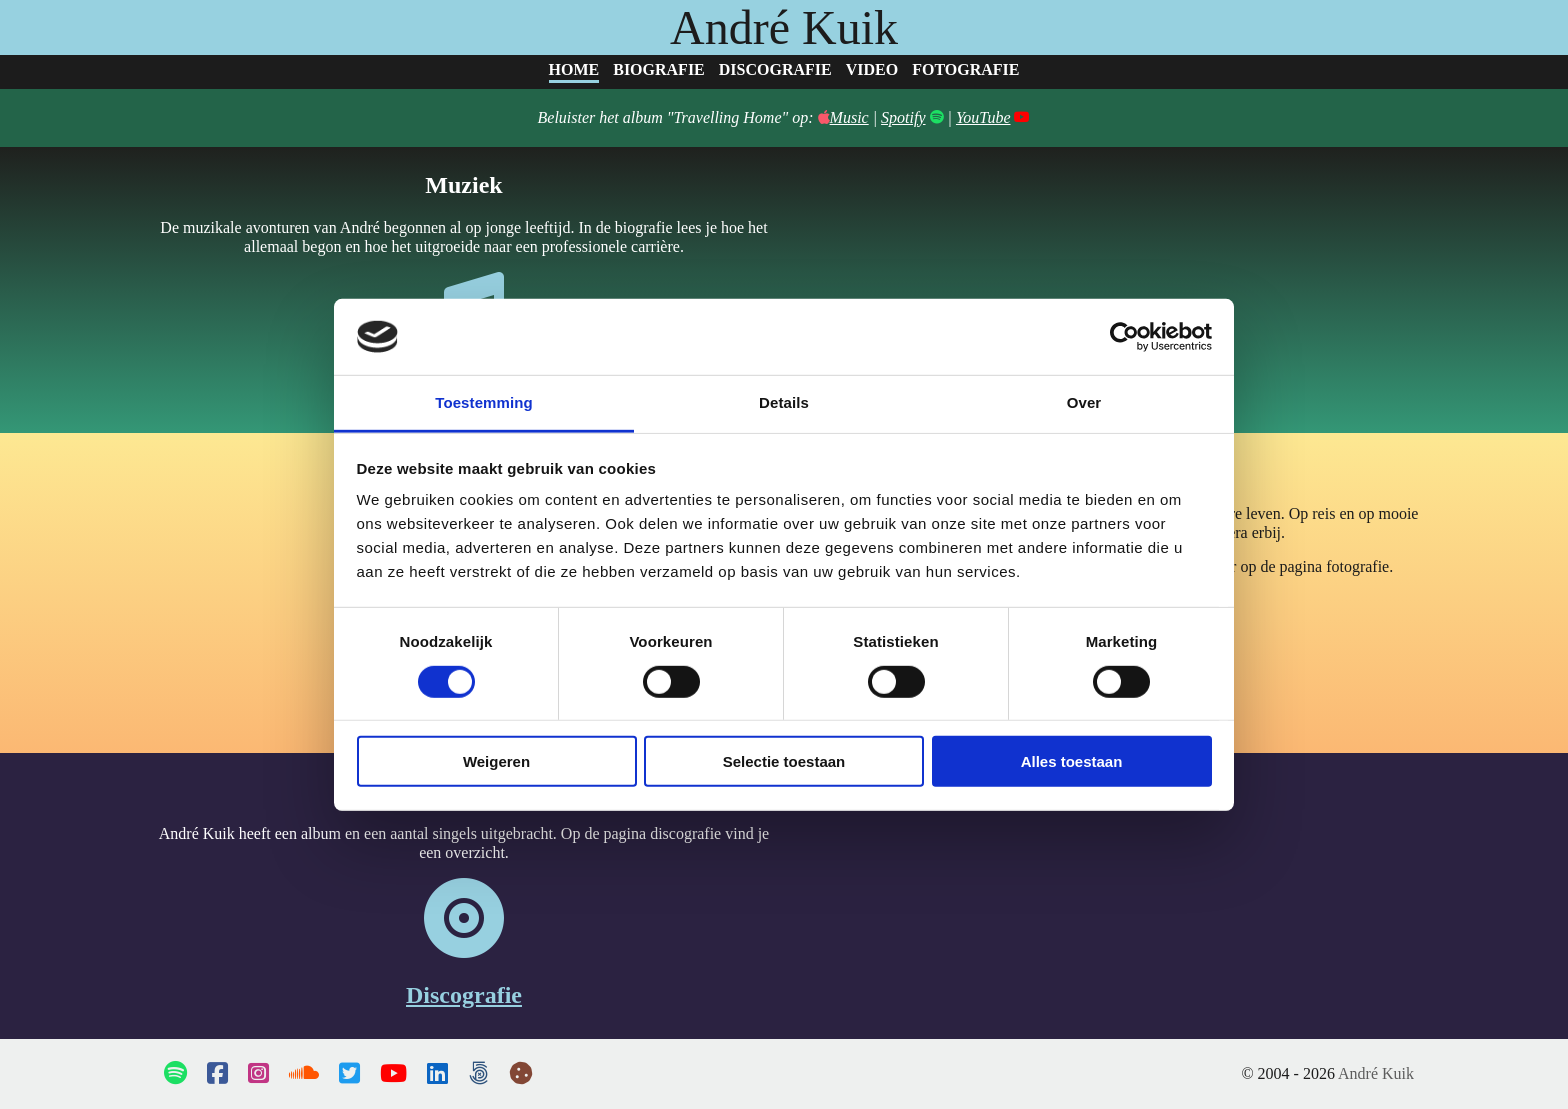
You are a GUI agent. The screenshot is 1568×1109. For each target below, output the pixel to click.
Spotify (903, 117)
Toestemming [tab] (484, 402)
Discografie (775, 69)
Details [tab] (784, 402)
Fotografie (965, 69)
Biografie (659, 69)
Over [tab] (1084, 402)
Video (872, 69)
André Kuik (784, 27)
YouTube (983, 117)
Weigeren (496, 761)
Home (574, 69)
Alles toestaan (1072, 761)
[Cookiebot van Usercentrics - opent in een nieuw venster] (1124, 337)
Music (843, 117)
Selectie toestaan (784, 761)
